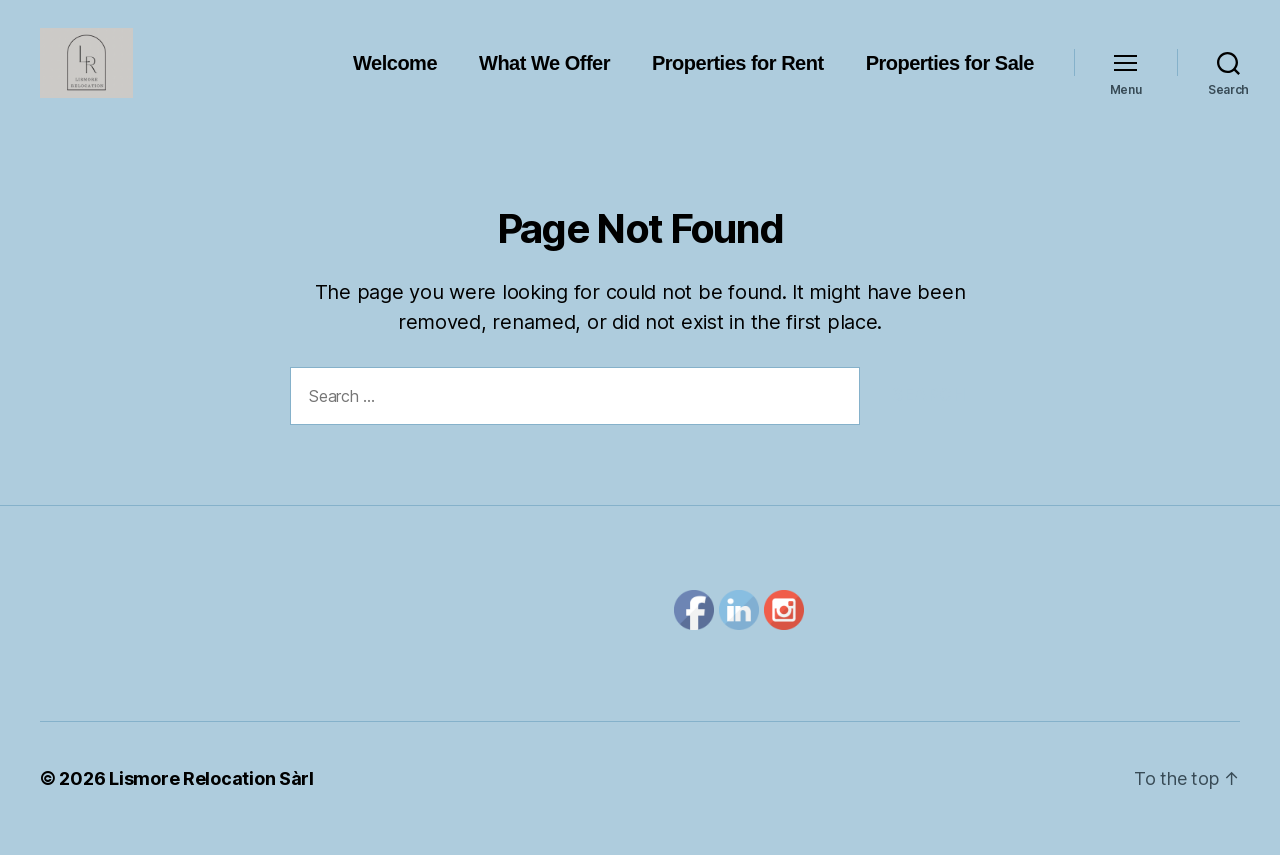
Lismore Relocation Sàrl (211, 798)
